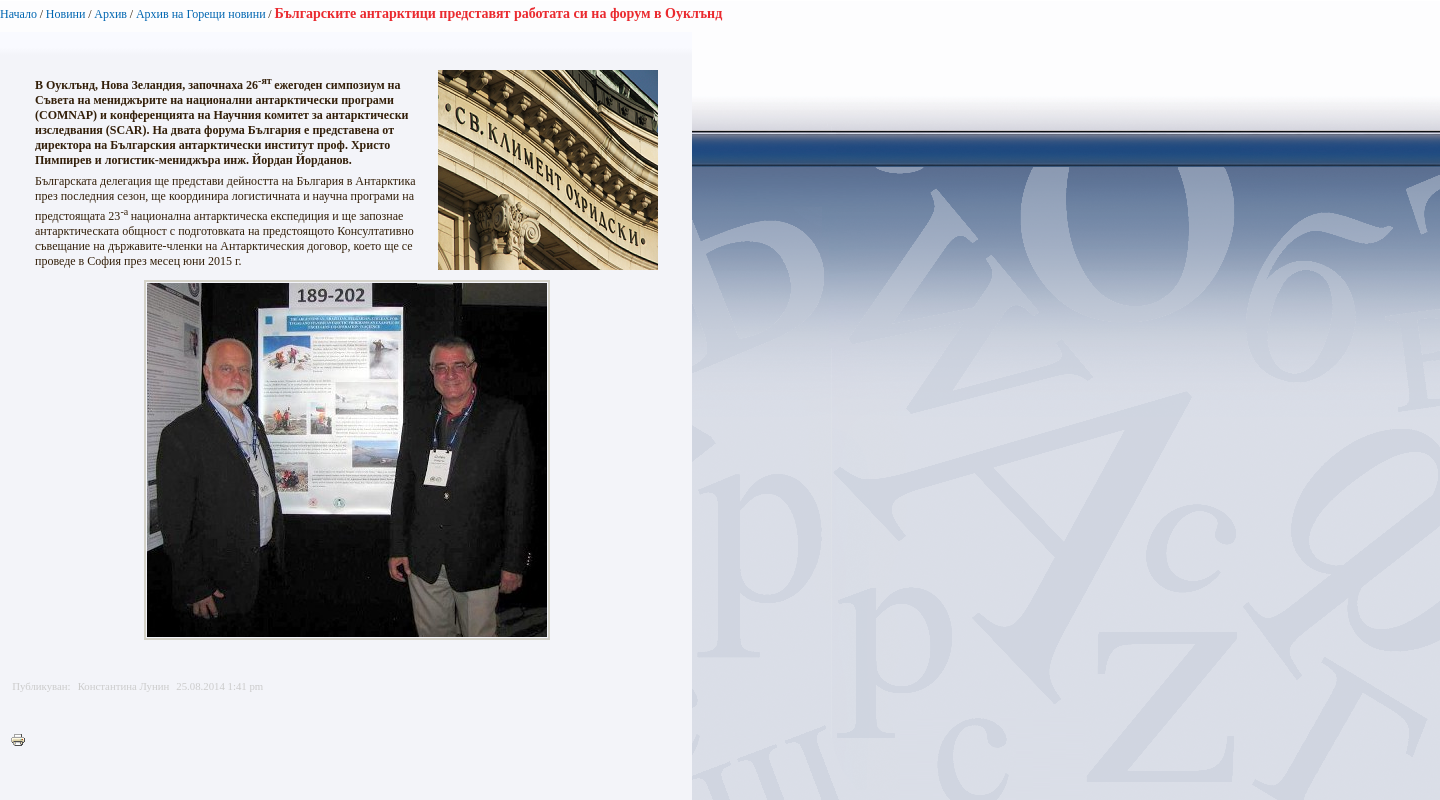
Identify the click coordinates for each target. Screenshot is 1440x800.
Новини (66, 14)
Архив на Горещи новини (201, 14)
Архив (110, 14)
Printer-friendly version (23, 741)
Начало (18, 14)
